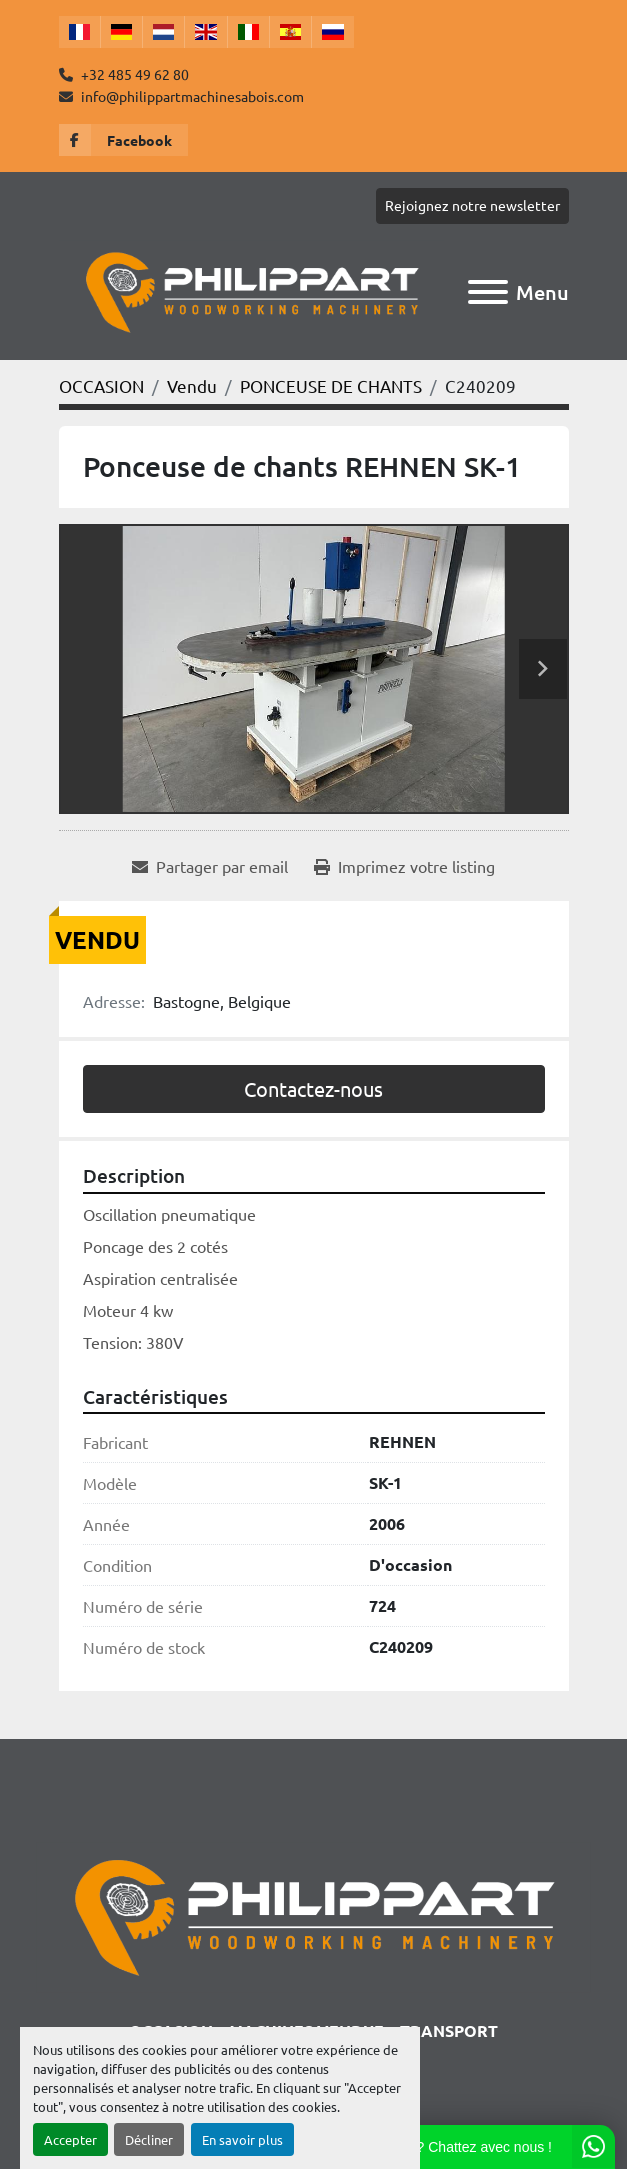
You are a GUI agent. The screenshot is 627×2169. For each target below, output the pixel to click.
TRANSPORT (449, 2030)
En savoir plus (242, 2139)
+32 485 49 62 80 (133, 74)
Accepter (70, 2139)
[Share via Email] (210, 866)
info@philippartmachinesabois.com (191, 96)
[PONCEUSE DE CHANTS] (331, 385)
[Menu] (488, 292)
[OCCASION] (101, 385)
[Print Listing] (404, 866)
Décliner (149, 2139)
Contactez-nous (313, 1088)
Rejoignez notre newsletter (472, 205)
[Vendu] (192, 385)
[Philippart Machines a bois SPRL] (313, 1915)
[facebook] (123, 140)
